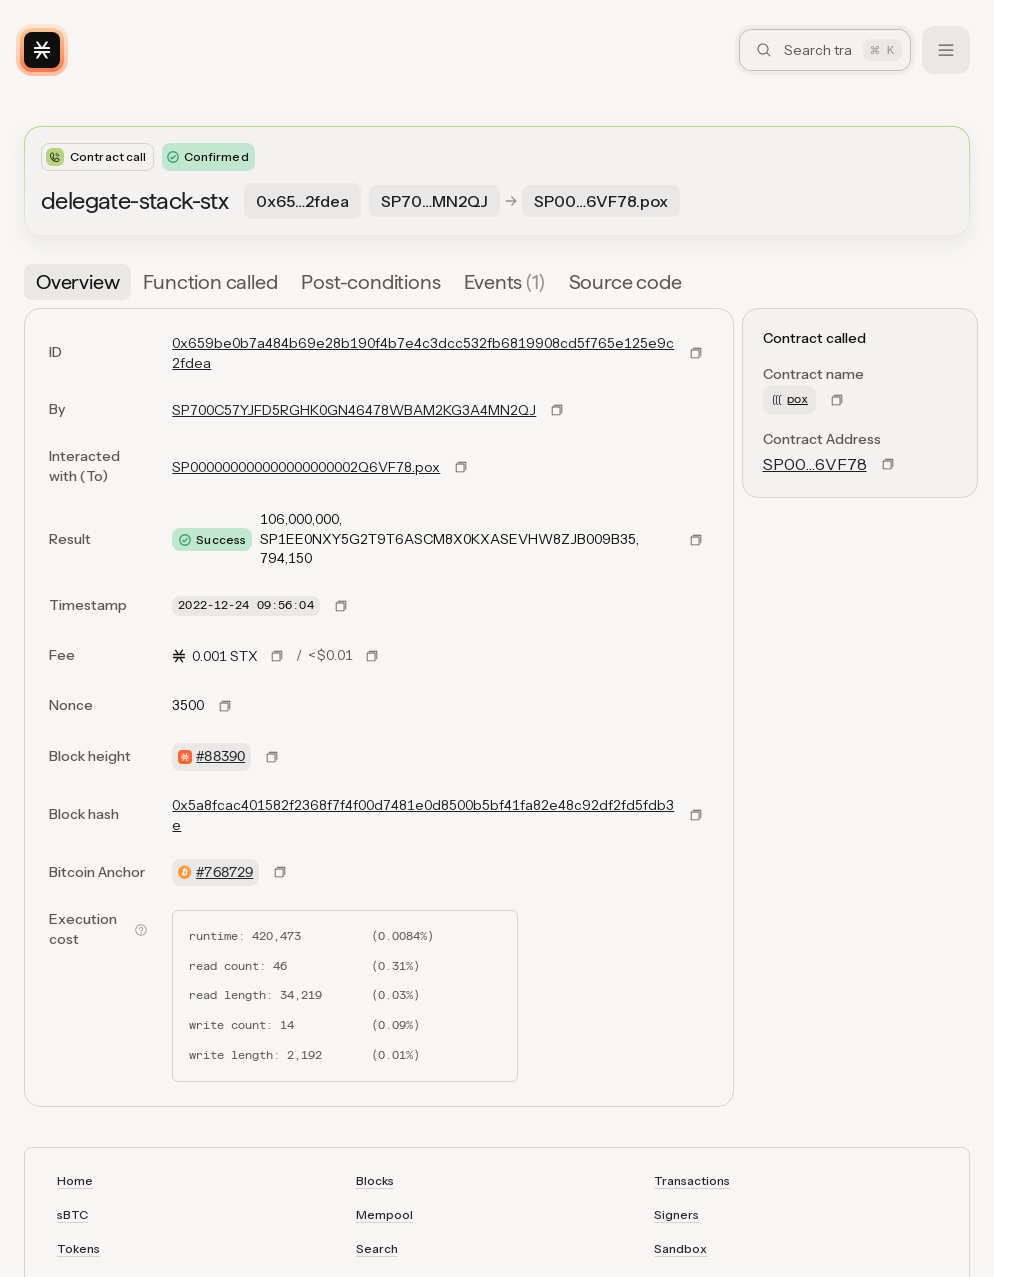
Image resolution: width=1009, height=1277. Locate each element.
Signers (676, 1214)
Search (377, 1248)
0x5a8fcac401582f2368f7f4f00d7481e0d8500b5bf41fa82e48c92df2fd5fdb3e (423, 815)
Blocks (375, 1180)
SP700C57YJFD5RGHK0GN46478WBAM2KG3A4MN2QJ (354, 410)
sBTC (72, 1214)
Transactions (692, 1180)
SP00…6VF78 (815, 464)
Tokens (78, 1248)
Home (75, 1180)
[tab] (77, 282)
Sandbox (680, 1248)
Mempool (384, 1214)
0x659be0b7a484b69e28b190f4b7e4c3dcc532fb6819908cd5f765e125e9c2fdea (423, 353)
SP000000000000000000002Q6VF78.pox (306, 467)
